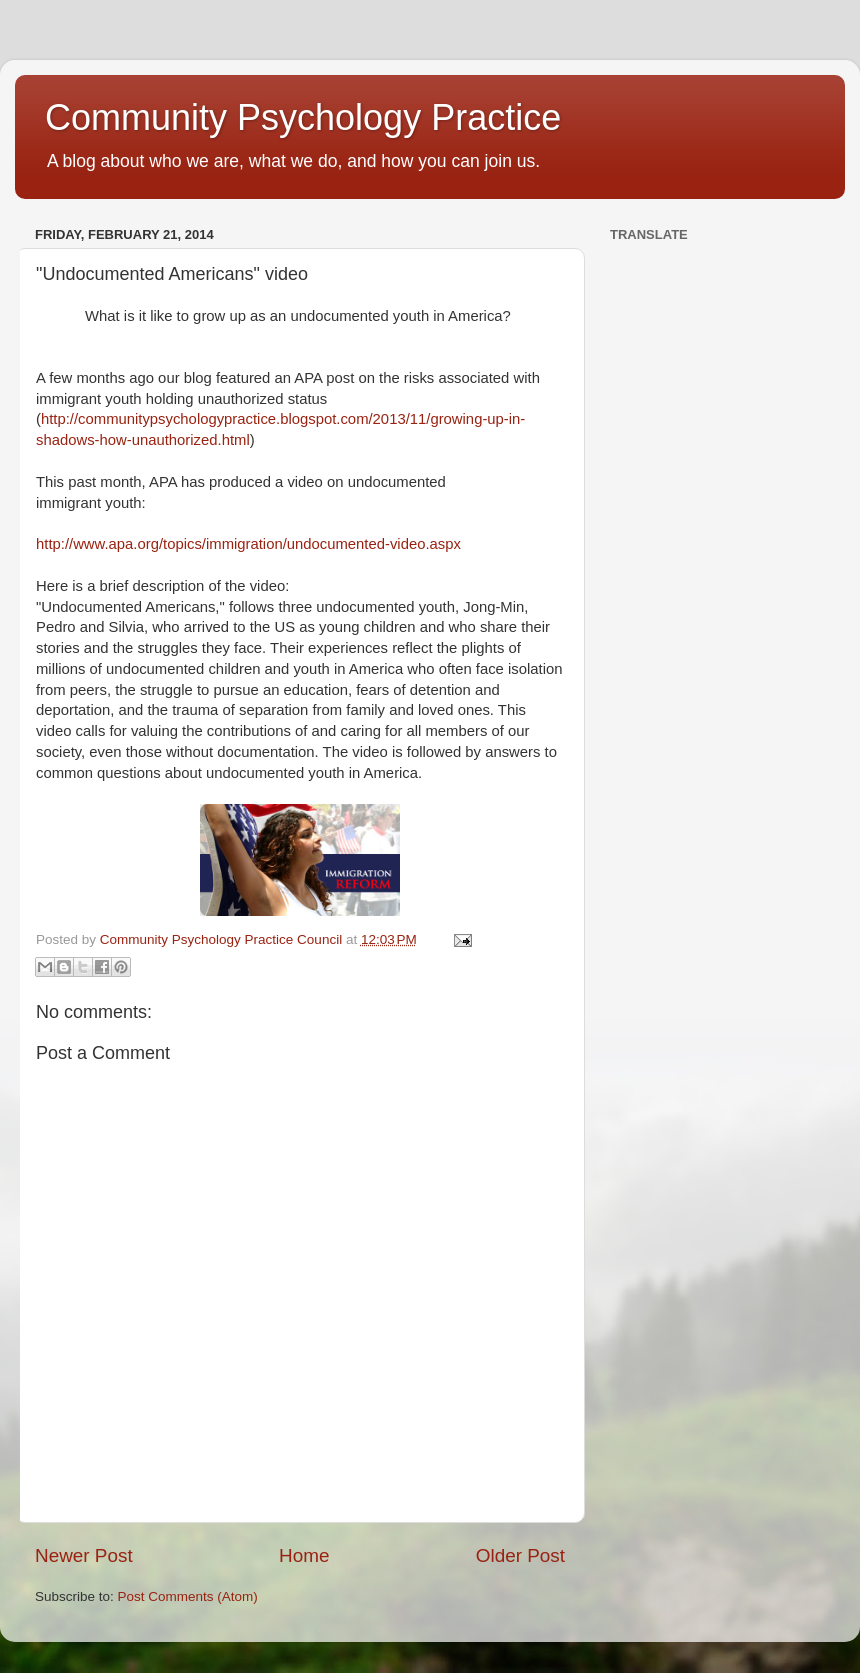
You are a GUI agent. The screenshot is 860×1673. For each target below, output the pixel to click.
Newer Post (84, 1555)
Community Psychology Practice (303, 117)
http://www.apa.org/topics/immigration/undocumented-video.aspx (248, 544)
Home (304, 1555)
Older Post (520, 1555)
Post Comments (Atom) (188, 1596)
